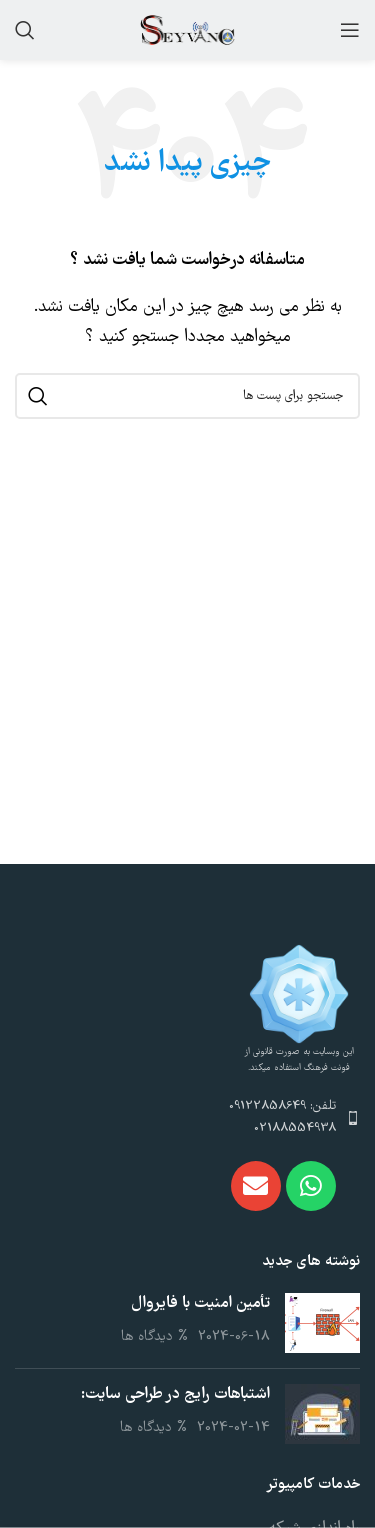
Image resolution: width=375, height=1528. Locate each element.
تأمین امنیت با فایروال (200, 1304)
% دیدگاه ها (155, 1337)
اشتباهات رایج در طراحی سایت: (175, 1395)
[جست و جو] (25, 30)
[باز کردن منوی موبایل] (350, 30)
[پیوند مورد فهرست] (187, 1118)
